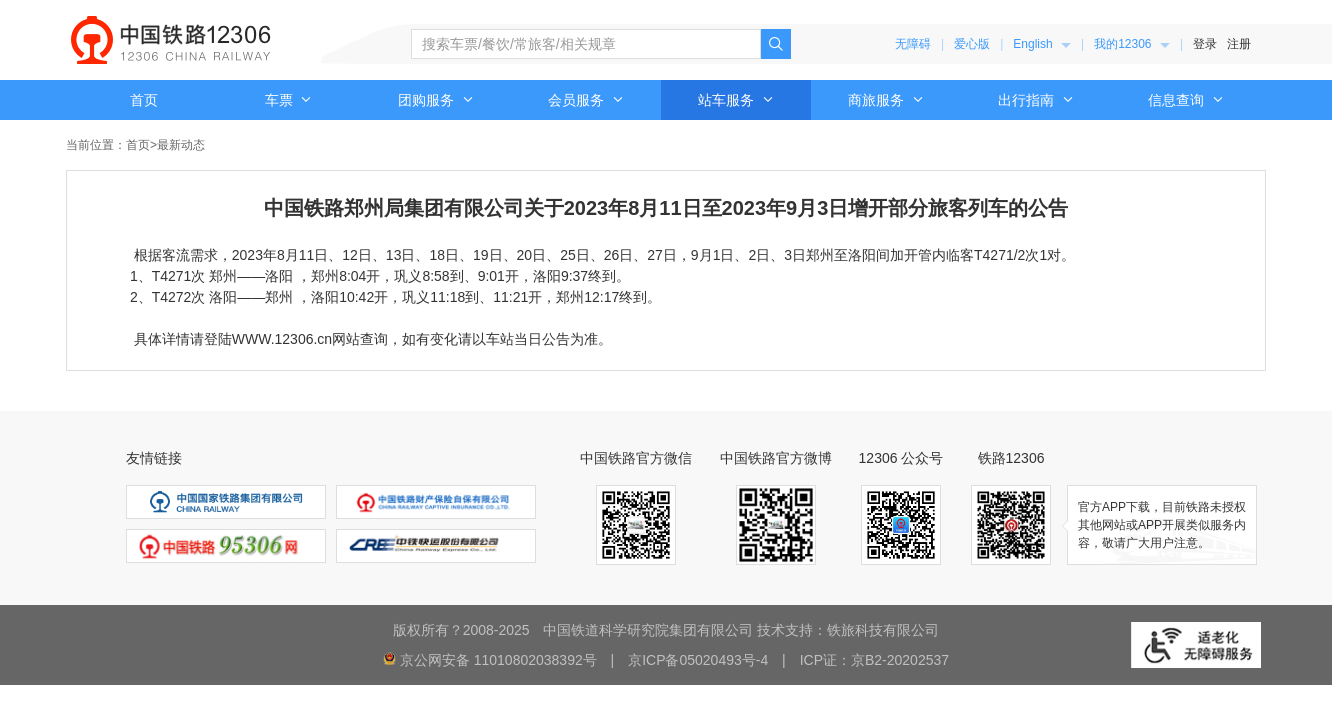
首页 (144, 100)
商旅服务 (886, 100)
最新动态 (181, 145)
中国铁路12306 (171, 40)
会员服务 (586, 100)
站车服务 (736, 100)
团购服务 (436, 100)
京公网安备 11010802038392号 (498, 660)
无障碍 (913, 44)
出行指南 (1036, 100)
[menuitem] (1042, 44)
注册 (1239, 44)
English (1042, 44)
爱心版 (972, 44)
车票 (289, 100)
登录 (1205, 44)
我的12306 (1132, 44)
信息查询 (1186, 100)
